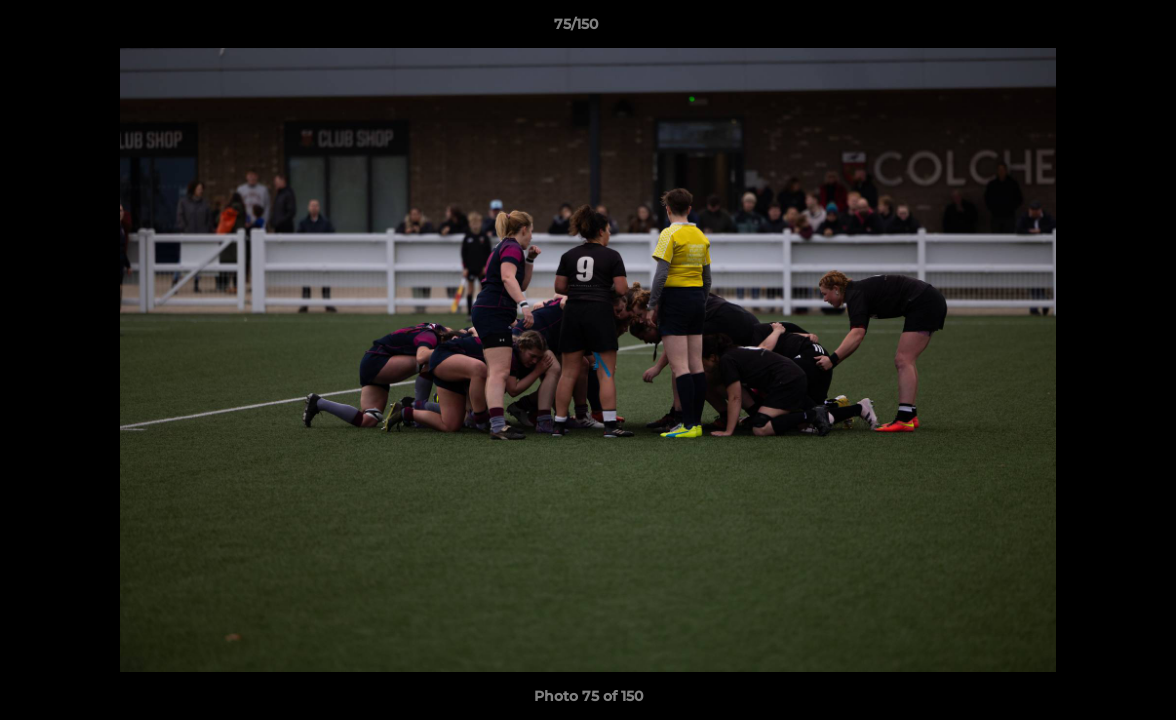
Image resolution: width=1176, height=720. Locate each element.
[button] (1092, 29)
